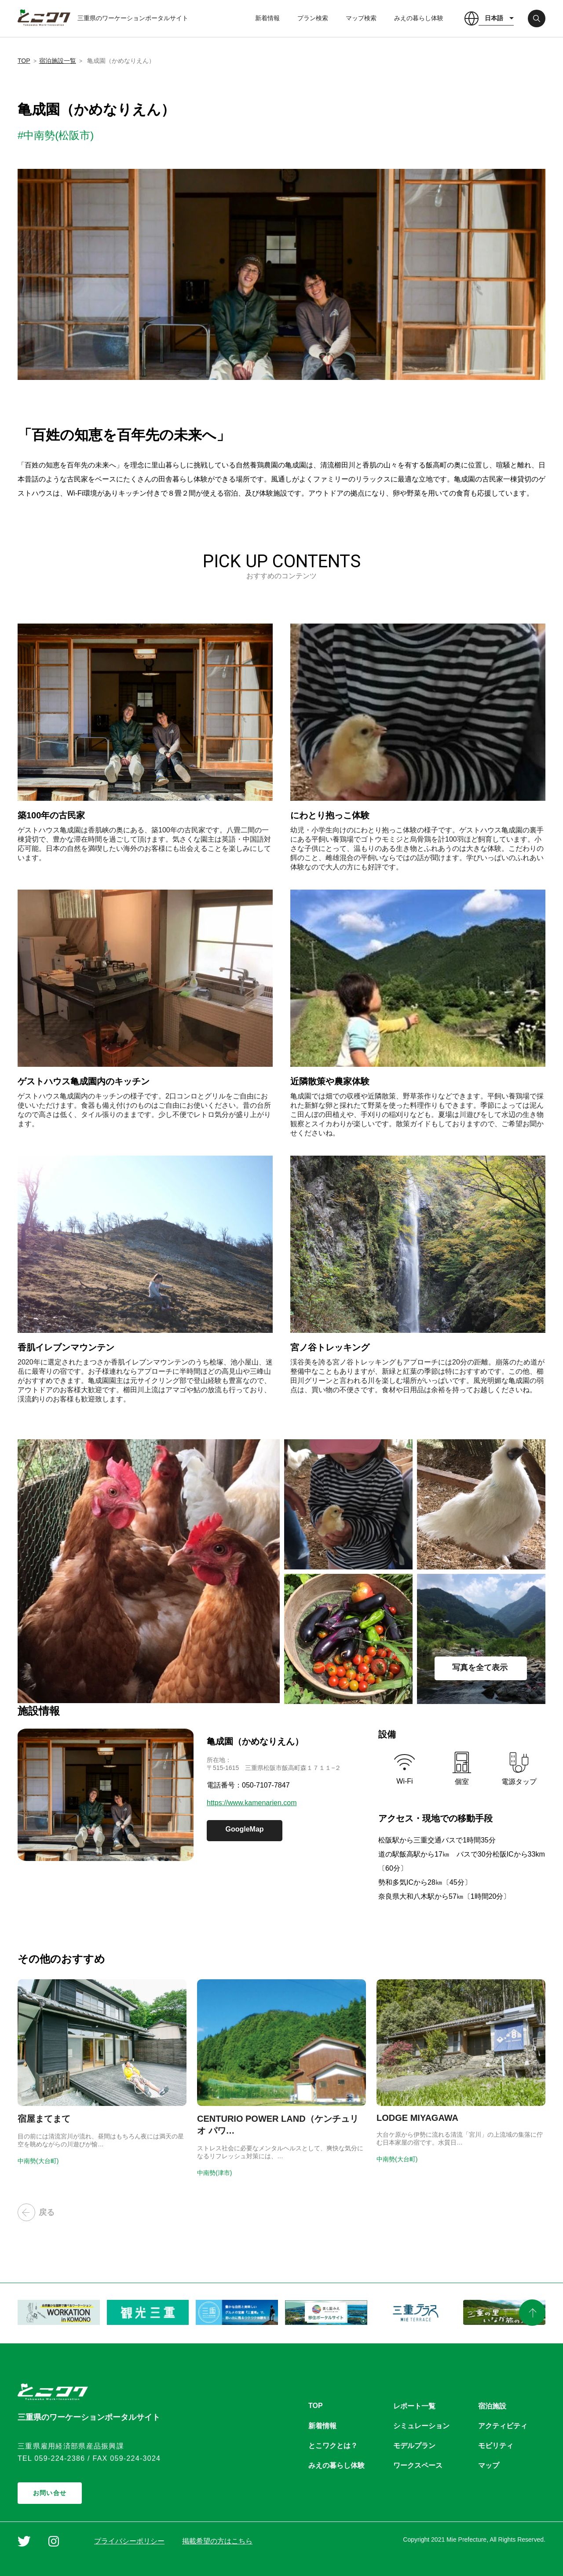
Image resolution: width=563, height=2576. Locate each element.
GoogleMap (244, 1829)
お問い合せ (49, 2492)
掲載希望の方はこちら (217, 2541)
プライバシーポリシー (129, 2541)
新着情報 (267, 18)
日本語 (494, 18)
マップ (488, 2465)
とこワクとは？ (333, 2445)
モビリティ (495, 2445)
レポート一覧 (414, 2406)
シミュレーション (421, 2426)
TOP (24, 60)
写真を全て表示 (480, 1667)
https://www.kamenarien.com (252, 1802)
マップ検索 (361, 18)
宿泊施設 (492, 2406)
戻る (36, 2212)
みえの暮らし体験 (418, 18)
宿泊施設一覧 (57, 60)
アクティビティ (502, 2426)
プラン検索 (312, 18)
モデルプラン (414, 2445)
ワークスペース (417, 2465)
